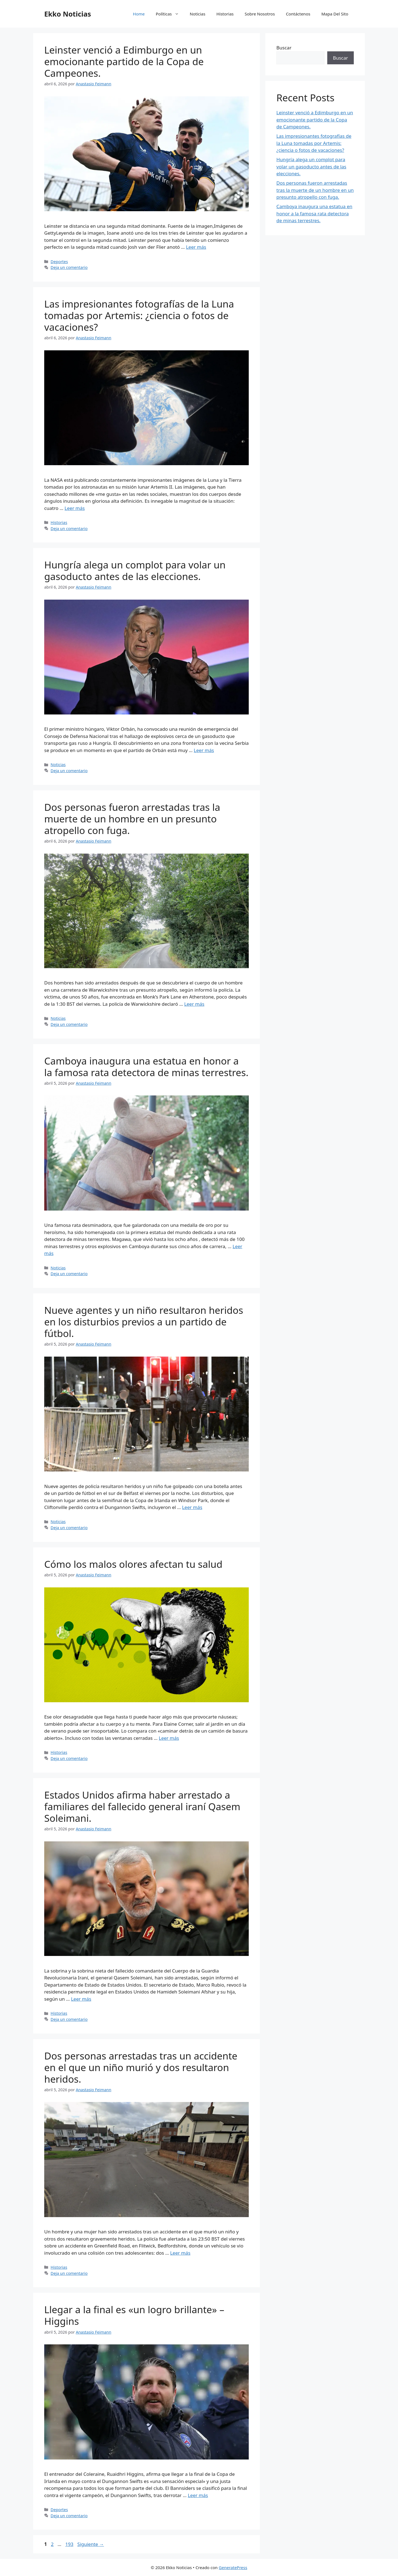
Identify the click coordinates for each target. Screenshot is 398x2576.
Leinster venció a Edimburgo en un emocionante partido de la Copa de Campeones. (124, 61)
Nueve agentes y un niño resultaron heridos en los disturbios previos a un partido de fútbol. (143, 1322)
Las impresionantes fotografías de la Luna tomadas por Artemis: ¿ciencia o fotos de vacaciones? (139, 315)
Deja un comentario (69, 267)
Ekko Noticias (67, 13)
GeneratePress (233, 2567)
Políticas (170, 14)
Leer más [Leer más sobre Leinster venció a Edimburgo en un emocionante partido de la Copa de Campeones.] (196, 247)
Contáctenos (298, 14)
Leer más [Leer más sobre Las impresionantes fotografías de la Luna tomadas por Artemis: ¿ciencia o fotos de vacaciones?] (75, 508)
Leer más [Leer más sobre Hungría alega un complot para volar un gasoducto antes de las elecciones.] (204, 750)
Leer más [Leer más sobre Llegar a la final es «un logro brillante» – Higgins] (198, 2495)
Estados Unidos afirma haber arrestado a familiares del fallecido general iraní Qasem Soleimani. (142, 1806)
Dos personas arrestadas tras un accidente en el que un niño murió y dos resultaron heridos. (140, 2067)
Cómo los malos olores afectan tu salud (133, 1564)
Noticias (197, 14)
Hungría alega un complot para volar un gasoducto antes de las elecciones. (135, 570)
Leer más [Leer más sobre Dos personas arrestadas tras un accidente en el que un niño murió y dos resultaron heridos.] (180, 2253)
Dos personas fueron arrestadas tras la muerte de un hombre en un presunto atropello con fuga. (132, 819)
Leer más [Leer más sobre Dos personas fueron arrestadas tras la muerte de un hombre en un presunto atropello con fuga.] (194, 1004)
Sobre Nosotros (260, 14)
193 (70, 2544)
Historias (225, 14)
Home (139, 14)
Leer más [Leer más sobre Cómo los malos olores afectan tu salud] (169, 1738)
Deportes (59, 261)
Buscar (283, 47)
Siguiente (90, 2544)
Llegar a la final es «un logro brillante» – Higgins (134, 2315)
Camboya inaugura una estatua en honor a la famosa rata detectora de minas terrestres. (146, 1066)
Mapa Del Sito (334, 14)
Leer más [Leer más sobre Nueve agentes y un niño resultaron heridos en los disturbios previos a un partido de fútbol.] (192, 1507)
